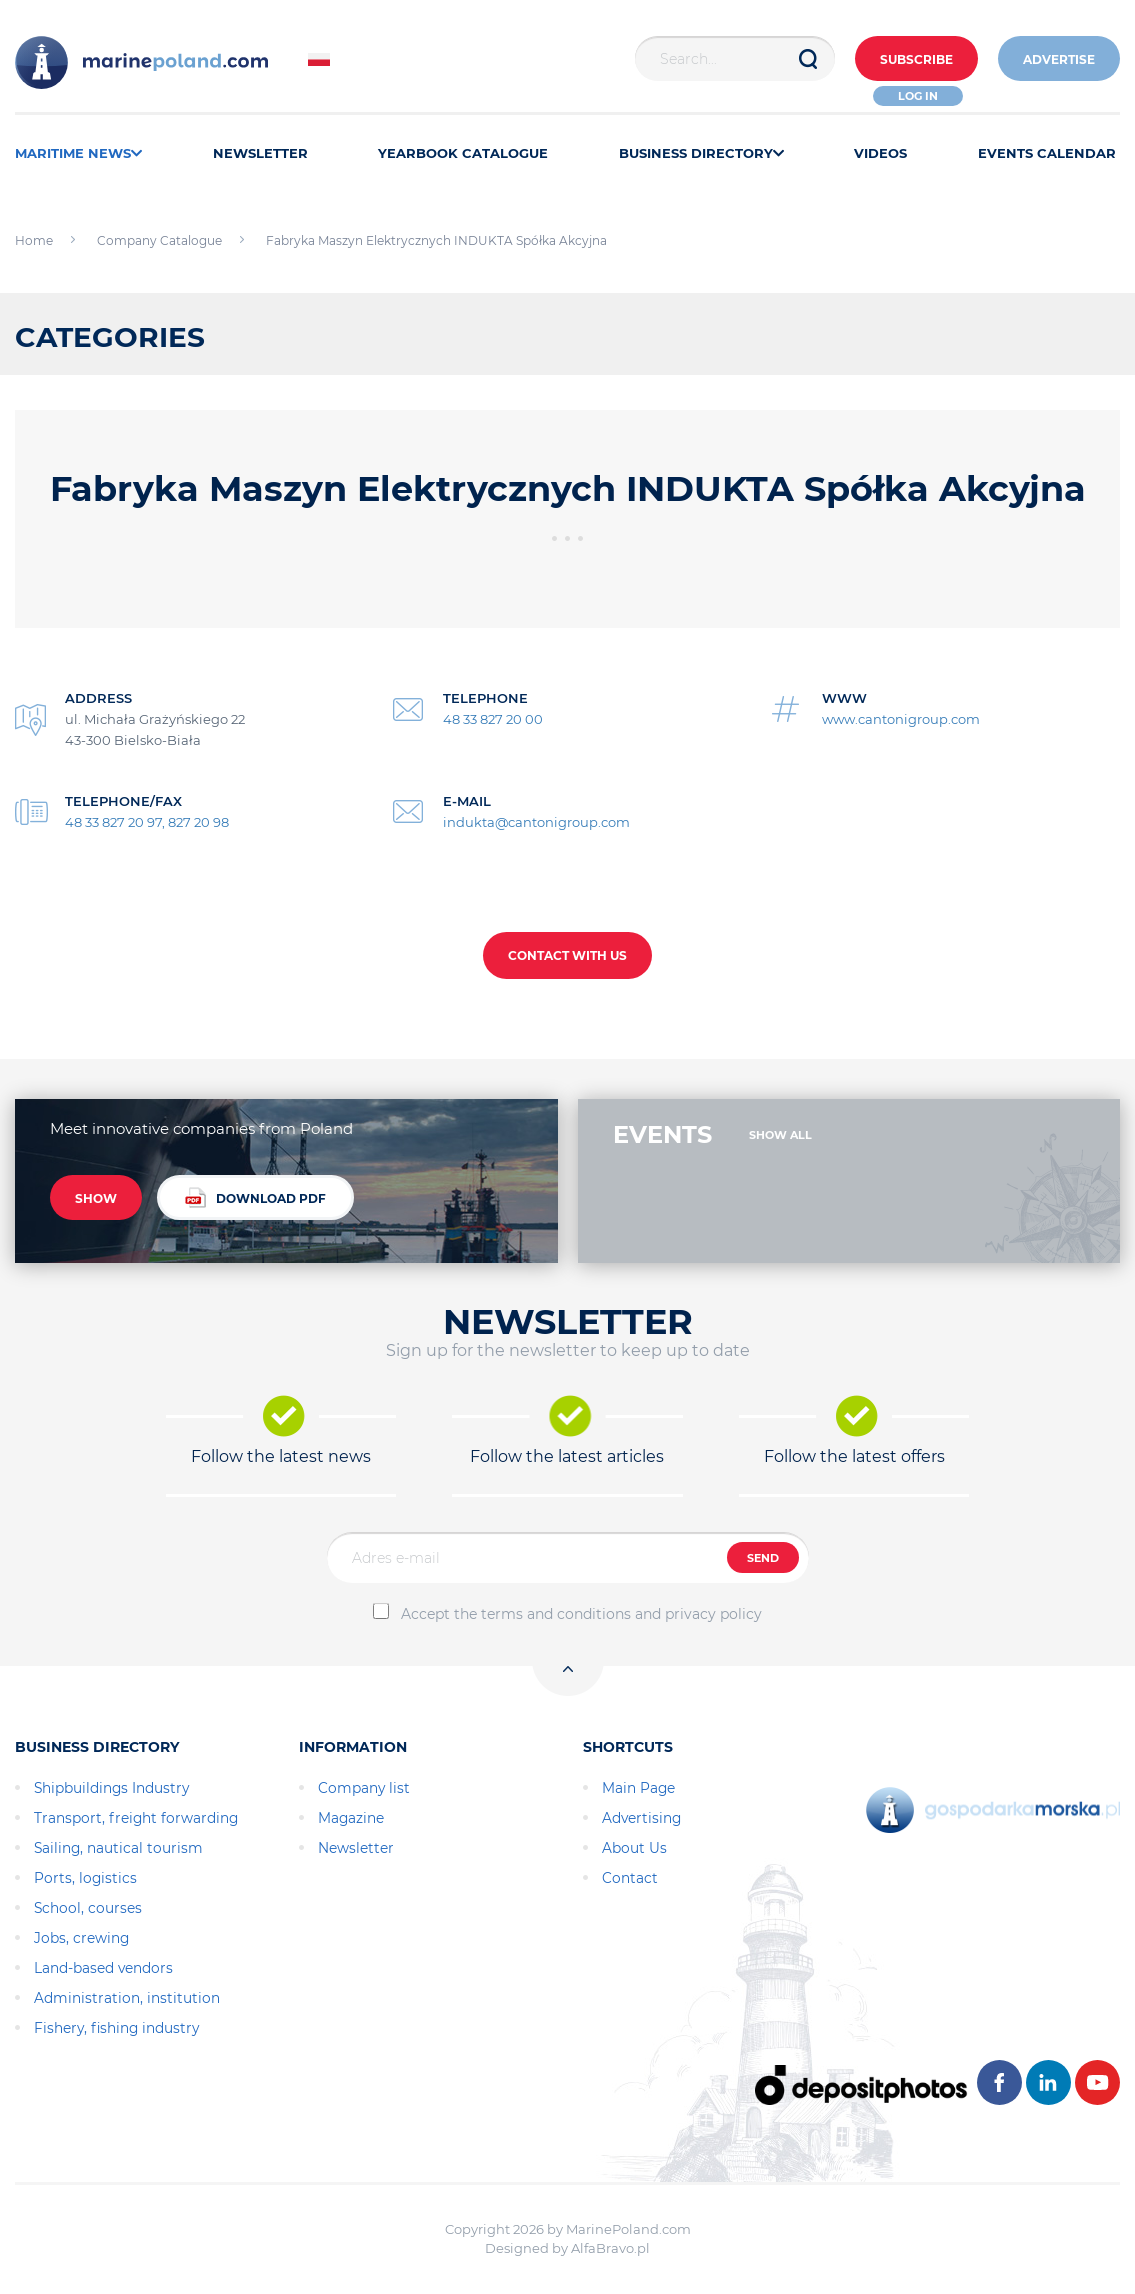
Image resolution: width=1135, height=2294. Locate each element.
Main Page (638, 1788)
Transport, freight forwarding (136, 1818)
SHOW (96, 1198)
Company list (364, 1788)
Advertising (641, 1818)
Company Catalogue (159, 240)
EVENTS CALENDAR (1047, 153)
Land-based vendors (103, 1968)
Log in (918, 96)
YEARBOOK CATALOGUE (463, 153)
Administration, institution (127, 1998)
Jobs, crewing (81, 1938)
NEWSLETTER (260, 153)
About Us (634, 1848)
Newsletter (356, 1848)
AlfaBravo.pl (610, 2248)
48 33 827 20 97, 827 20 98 (147, 822)
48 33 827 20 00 (493, 719)
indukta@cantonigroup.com (536, 822)
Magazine (351, 1818)
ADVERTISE (1059, 59)
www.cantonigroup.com (901, 719)
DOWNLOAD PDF (255, 1197)
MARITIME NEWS (78, 153)
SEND (763, 1558)
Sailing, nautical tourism (118, 1848)
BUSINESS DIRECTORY (701, 153)
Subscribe (916, 59)
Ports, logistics (85, 1878)
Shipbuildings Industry (111, 1788)
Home (34, 240)
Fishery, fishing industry (116, 2028)
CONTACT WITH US (567, 955)
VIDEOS (880, 153)
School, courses (88, 1908)
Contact (630, 1878)
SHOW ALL (780, 1135)
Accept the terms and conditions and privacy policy (581, 1614)
